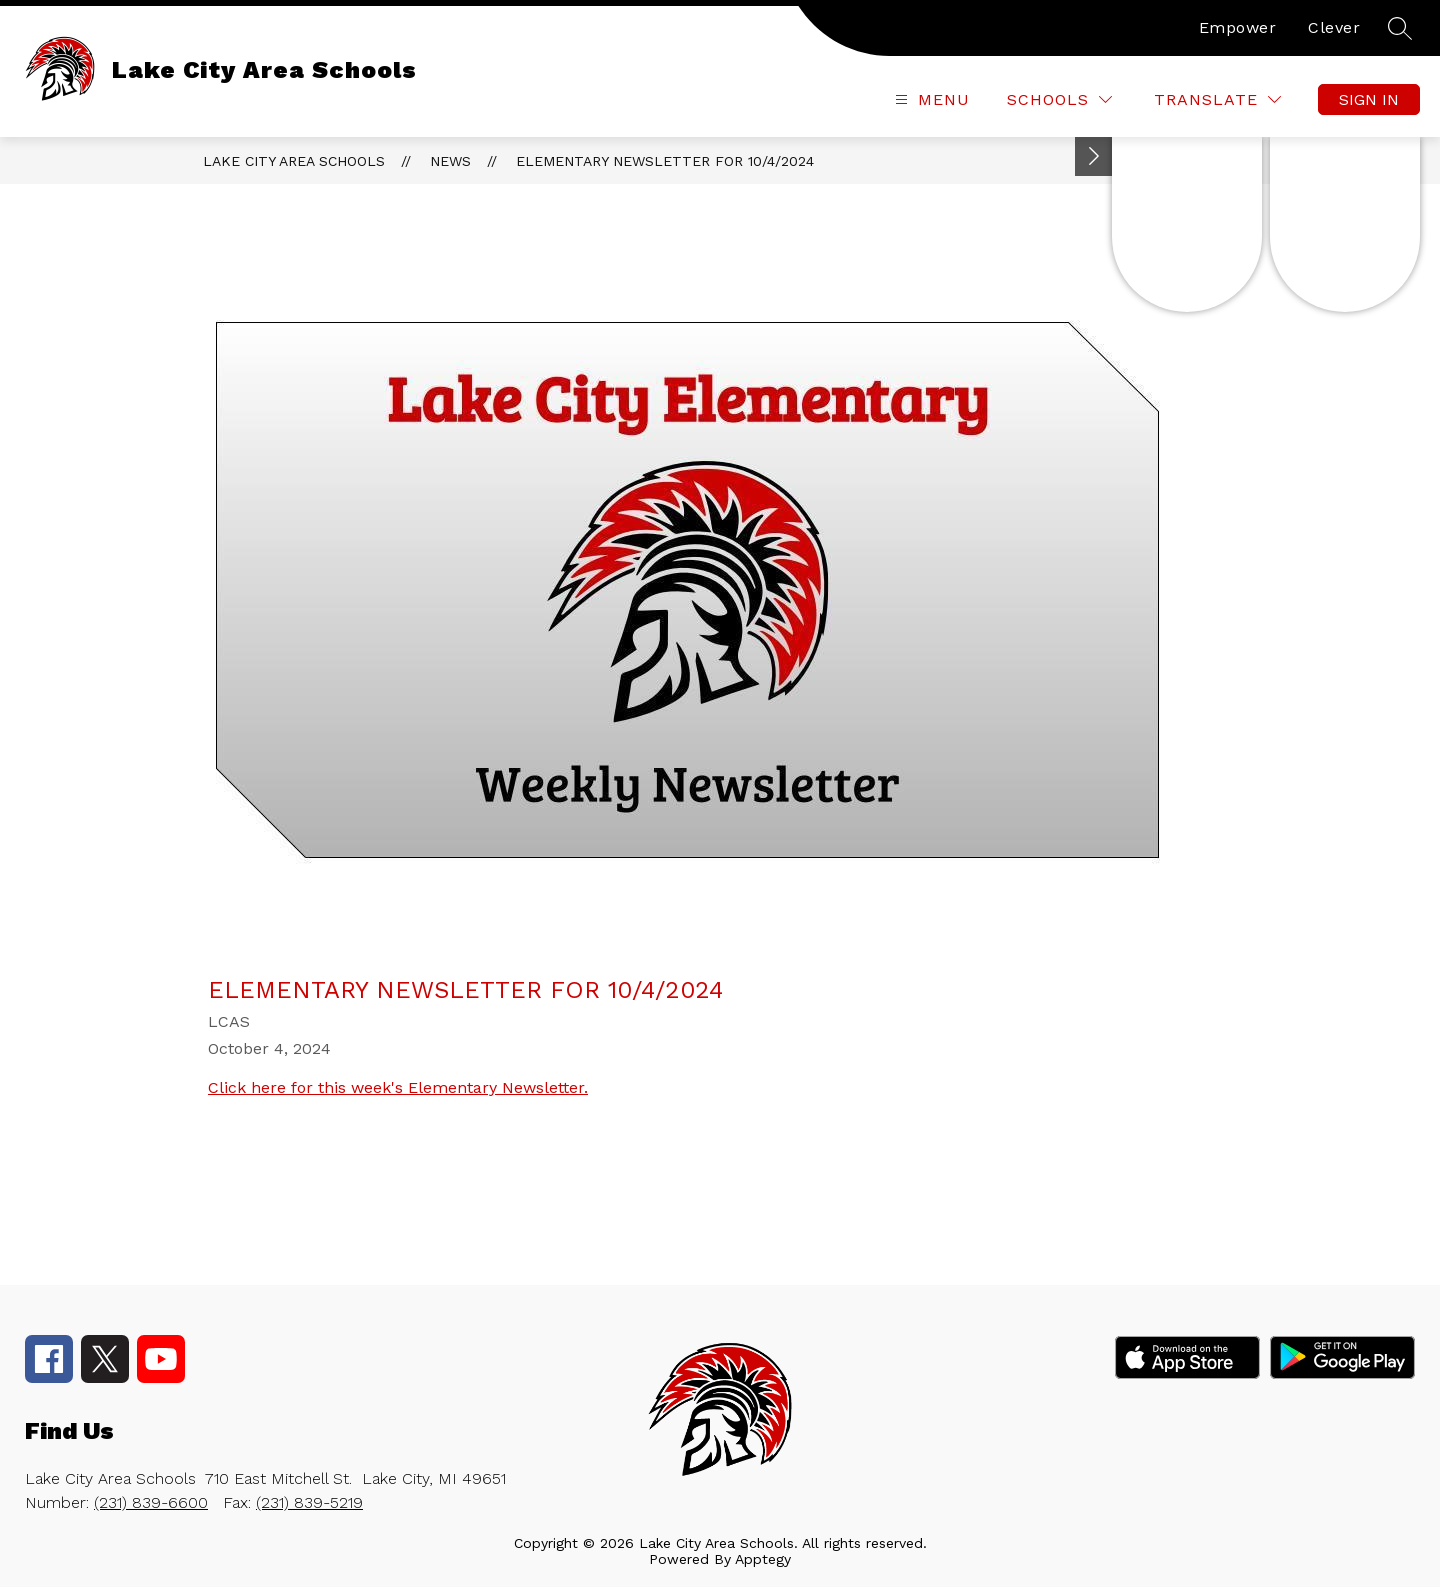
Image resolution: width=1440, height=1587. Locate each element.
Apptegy (763, 1559)
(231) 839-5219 (309, 1502)
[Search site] (1400, 28)
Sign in (1369, 99)
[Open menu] (930, 99)
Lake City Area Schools (294, 161)
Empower (1238, 27)
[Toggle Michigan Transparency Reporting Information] (1094, 156)
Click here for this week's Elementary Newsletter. (398, 1087)
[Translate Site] (1217, 99)
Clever (1334, 27)
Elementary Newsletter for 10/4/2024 (665, 161)
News (450, 161)
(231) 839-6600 (151, 1502)
